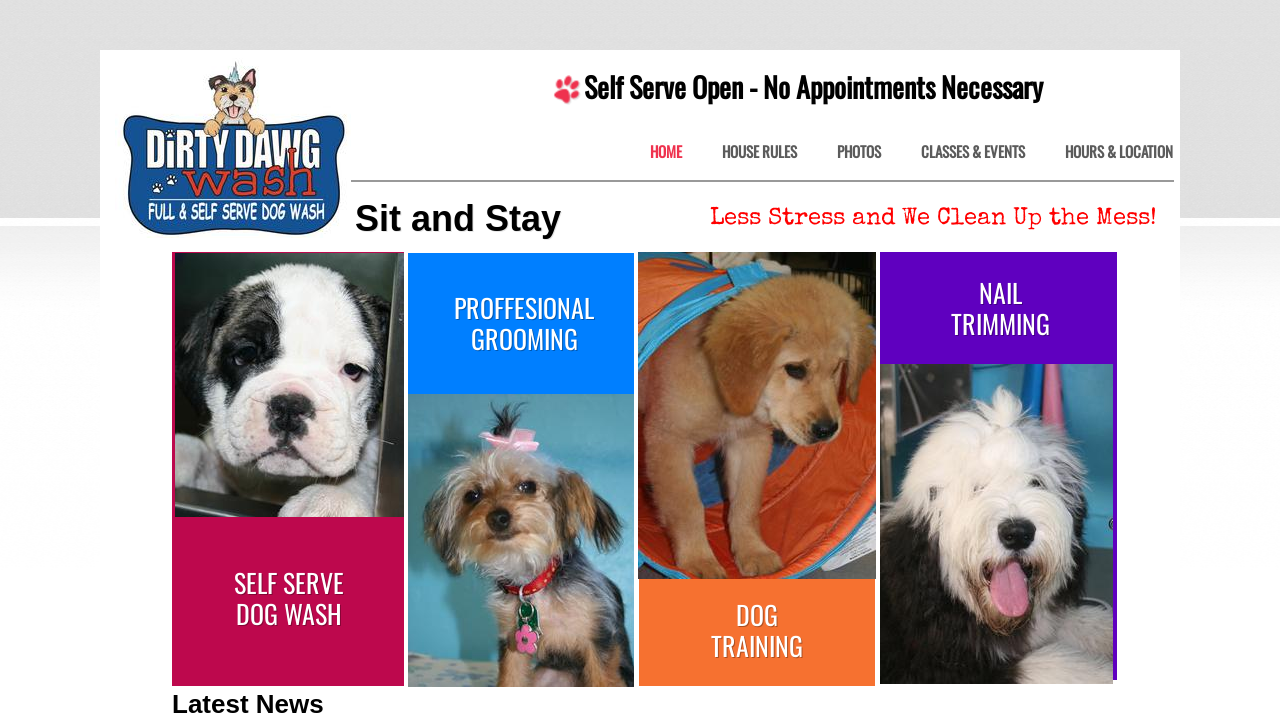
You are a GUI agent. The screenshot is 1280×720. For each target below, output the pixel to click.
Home (666, 152)
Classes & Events (973, 152)
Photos (859, 152)
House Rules (759, 152)
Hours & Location (1119, 152)
